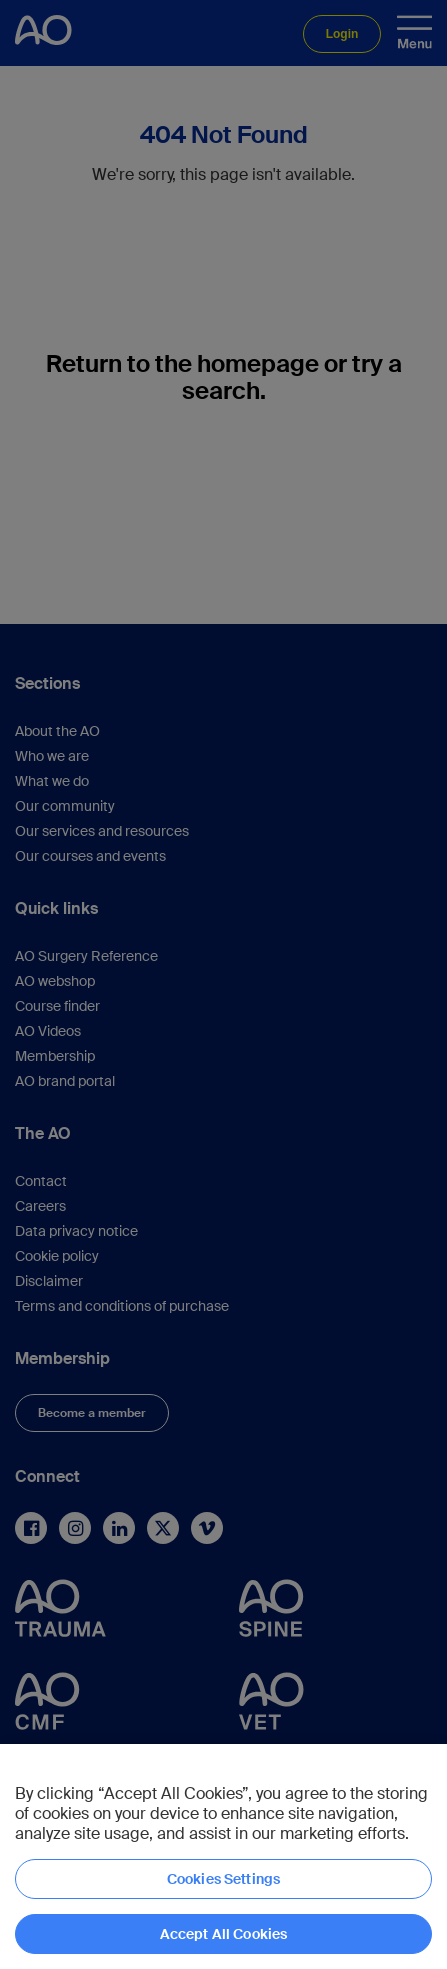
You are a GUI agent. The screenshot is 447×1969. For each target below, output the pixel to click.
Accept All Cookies (224, 1934)
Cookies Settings (223, 1879)
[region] (223, 1856)
